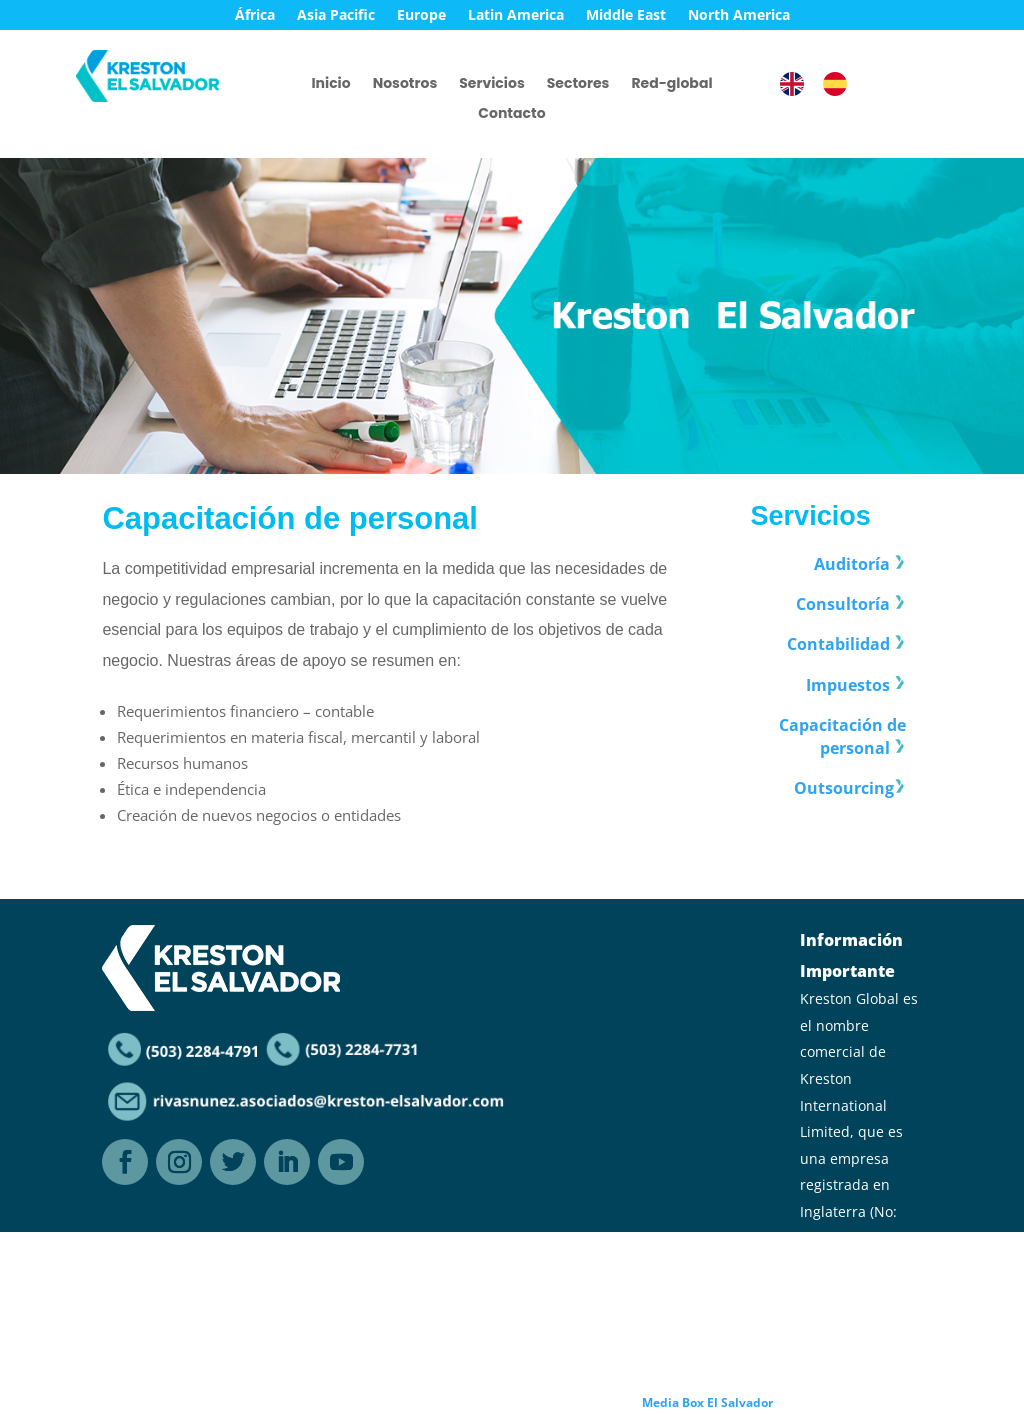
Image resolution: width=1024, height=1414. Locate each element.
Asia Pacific (336, 16)
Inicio (330, 84)
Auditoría (852, 565)
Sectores (578, 84)
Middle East (626, 16)
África (255, 16)
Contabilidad (838, 645)
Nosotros (405, 84)
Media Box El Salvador (707, 1402)
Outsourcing (844, 788)
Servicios (491, 84)
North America (739, 16)
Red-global (671, 84)
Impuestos (848, 685)
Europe (421, 16)
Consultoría (843, 605)
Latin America (516, 16)
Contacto (511, 114)
